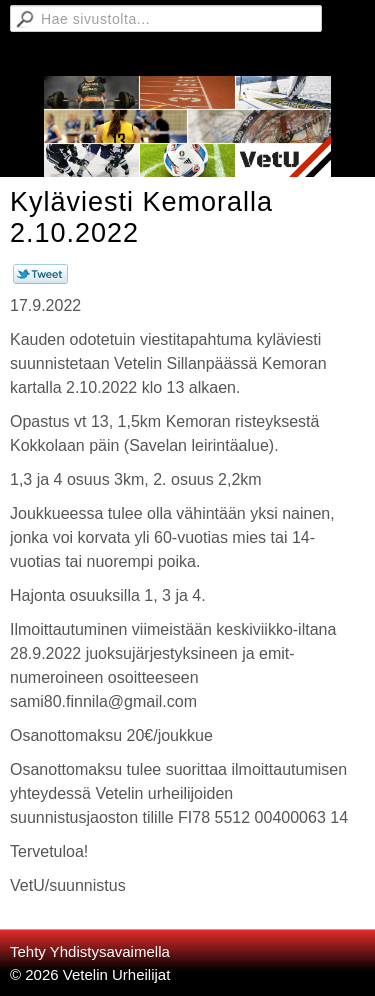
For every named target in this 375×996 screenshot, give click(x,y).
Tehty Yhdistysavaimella (90, 951)
